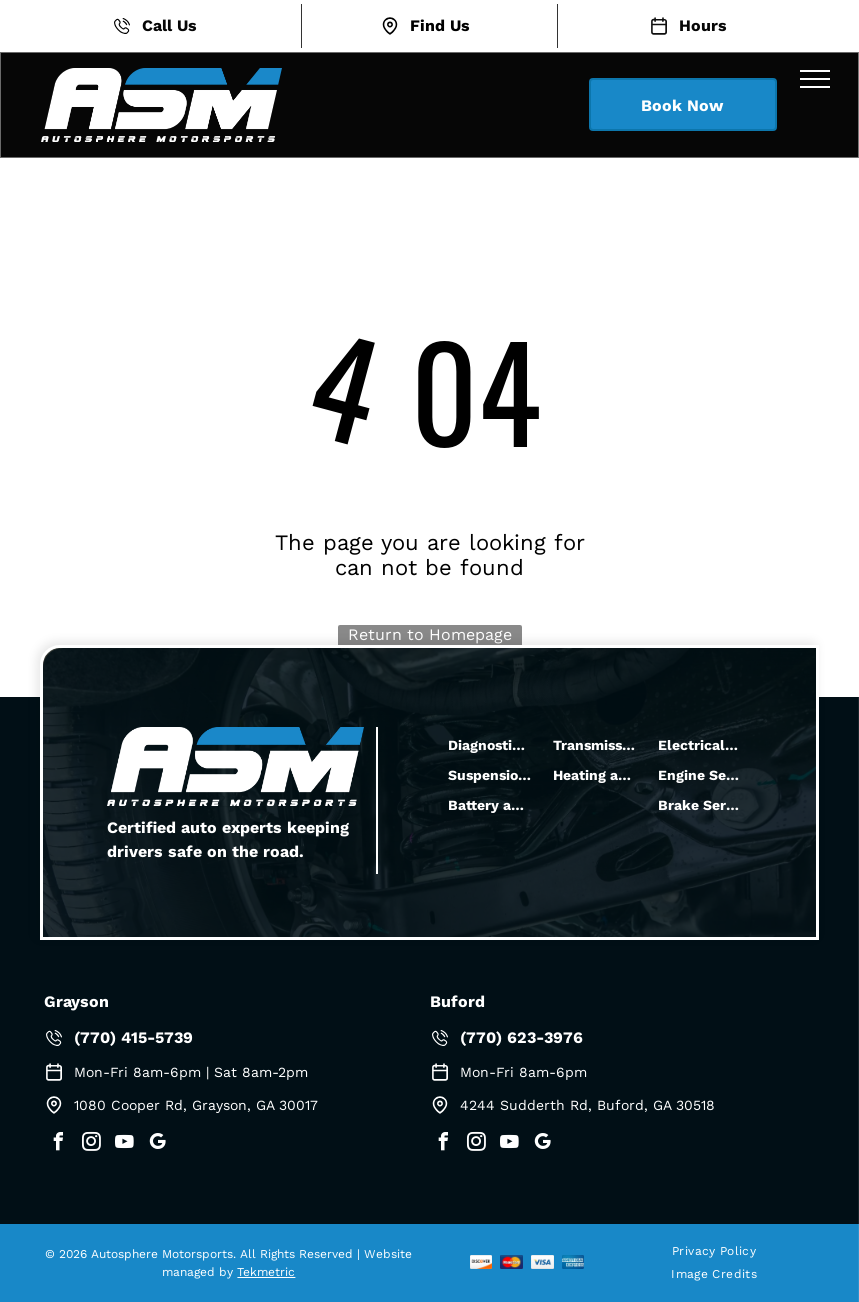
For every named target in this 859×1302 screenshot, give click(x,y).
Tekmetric (266, 1272)
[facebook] (58, 1144)
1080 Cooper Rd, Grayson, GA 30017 (196, 1105)
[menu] (815, 79)
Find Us (440, 25)
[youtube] (124, 1144)
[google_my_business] (157, 1144)
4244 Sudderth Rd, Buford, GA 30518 (587, 1105)
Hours (703, 25)
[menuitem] (714, 1251)
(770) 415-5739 (133, 1037)
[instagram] (91, 1144)
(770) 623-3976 (521, 1037)
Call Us (169, 25)
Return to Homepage (430, 634)
